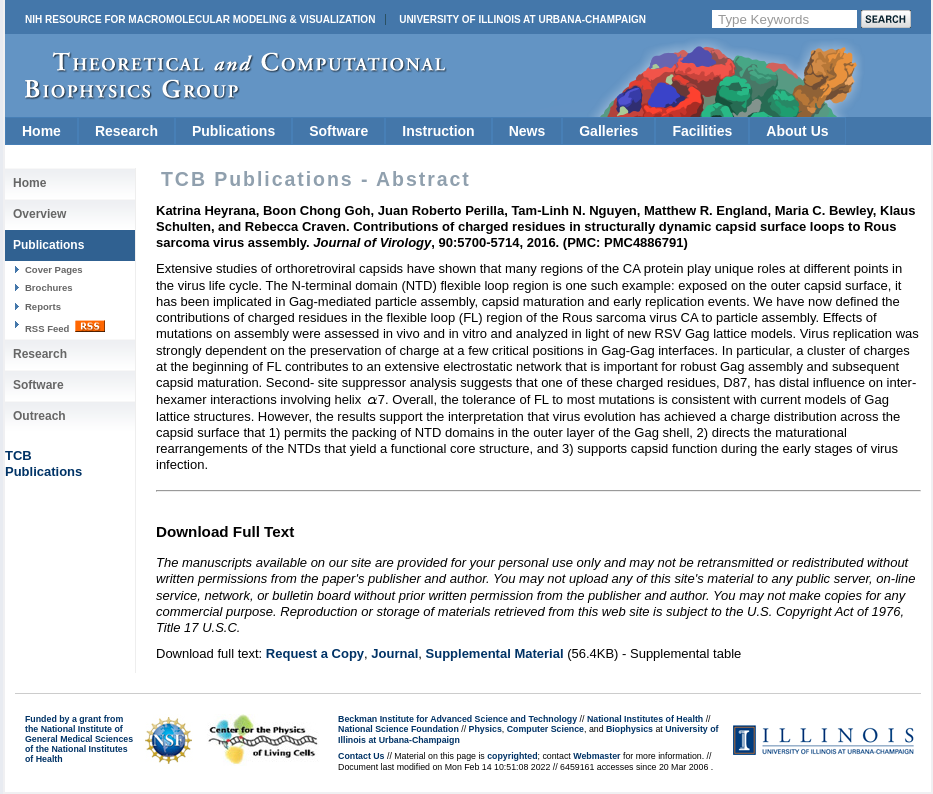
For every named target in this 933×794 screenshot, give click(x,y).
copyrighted (512, 756)
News (527, 131)
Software (338, 131)
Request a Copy (315, 653)
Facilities (702, 131)
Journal (394, 653)
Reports (43, 306)
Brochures (49, 287)
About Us (797, 131)
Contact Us (361, 756)
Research (126, 131)
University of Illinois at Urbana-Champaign (522, 19)
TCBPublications (43, 463)
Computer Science (545, 729)
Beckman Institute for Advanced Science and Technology (457, 719)
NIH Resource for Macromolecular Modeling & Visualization (200, 19)
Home (41, 131)
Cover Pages (54, 269)
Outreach (39, 416)
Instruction (438, 131)
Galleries (608, 131)
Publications (233, 131)
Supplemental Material (495, 653)
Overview (39, 214)
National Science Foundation (398, 729)
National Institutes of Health (645, 719)
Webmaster (596, 756)
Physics (485, 729)
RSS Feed (65, 327)
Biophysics (629, 729)
